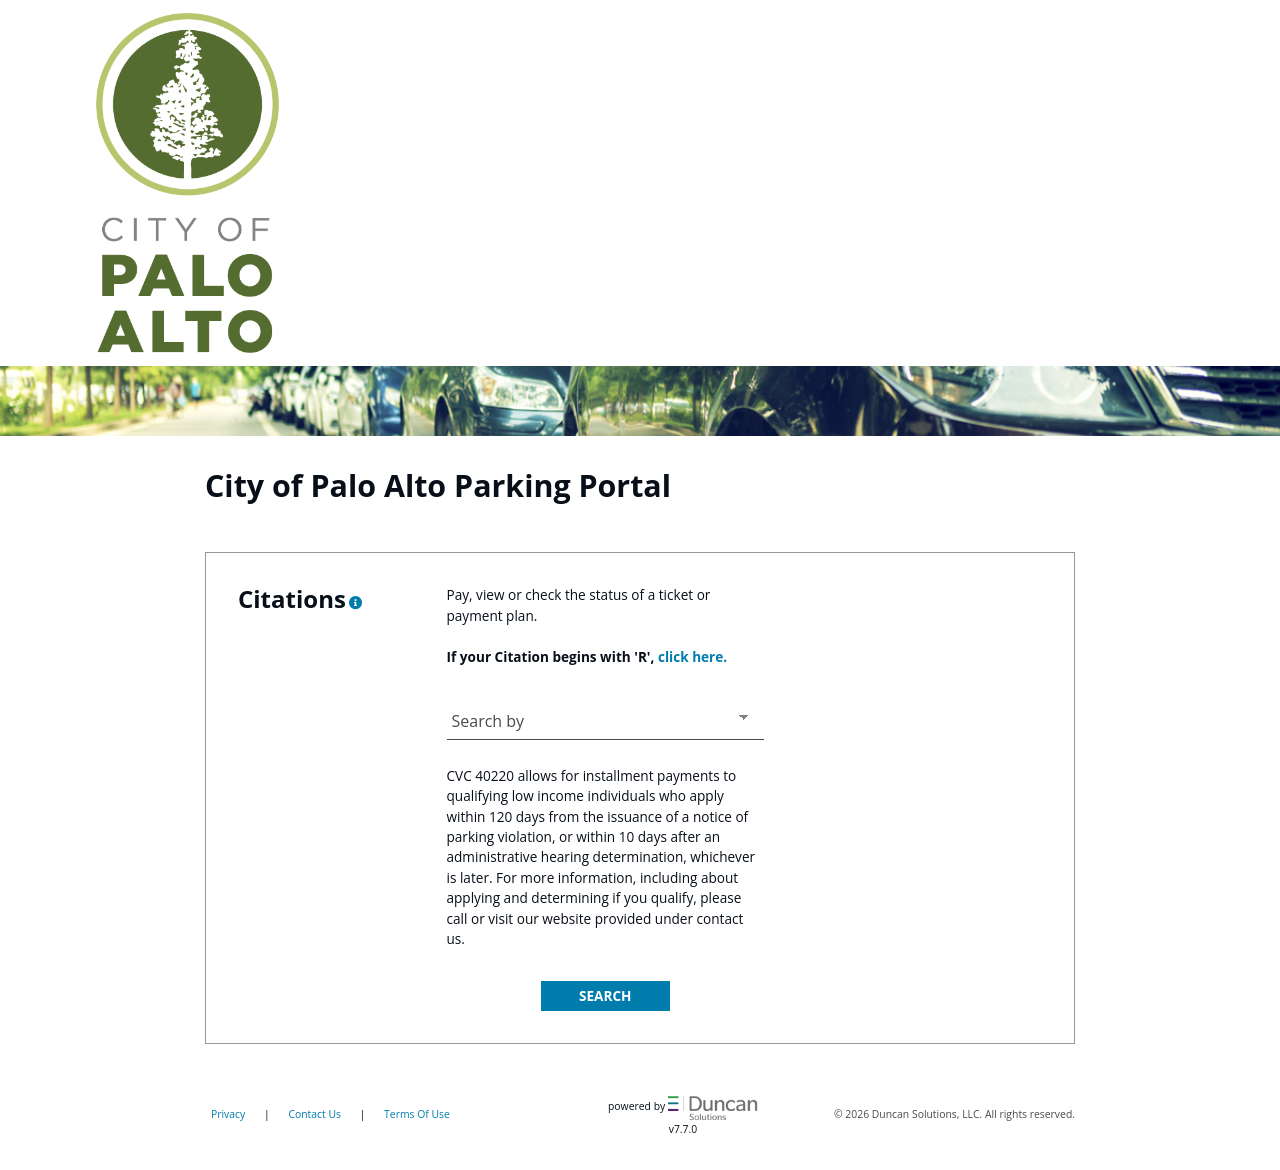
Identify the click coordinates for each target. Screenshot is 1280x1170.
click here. (692, 656)
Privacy (228, 1114)
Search (605, 995)
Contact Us (314, 1114)
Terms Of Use (417, 1114)
